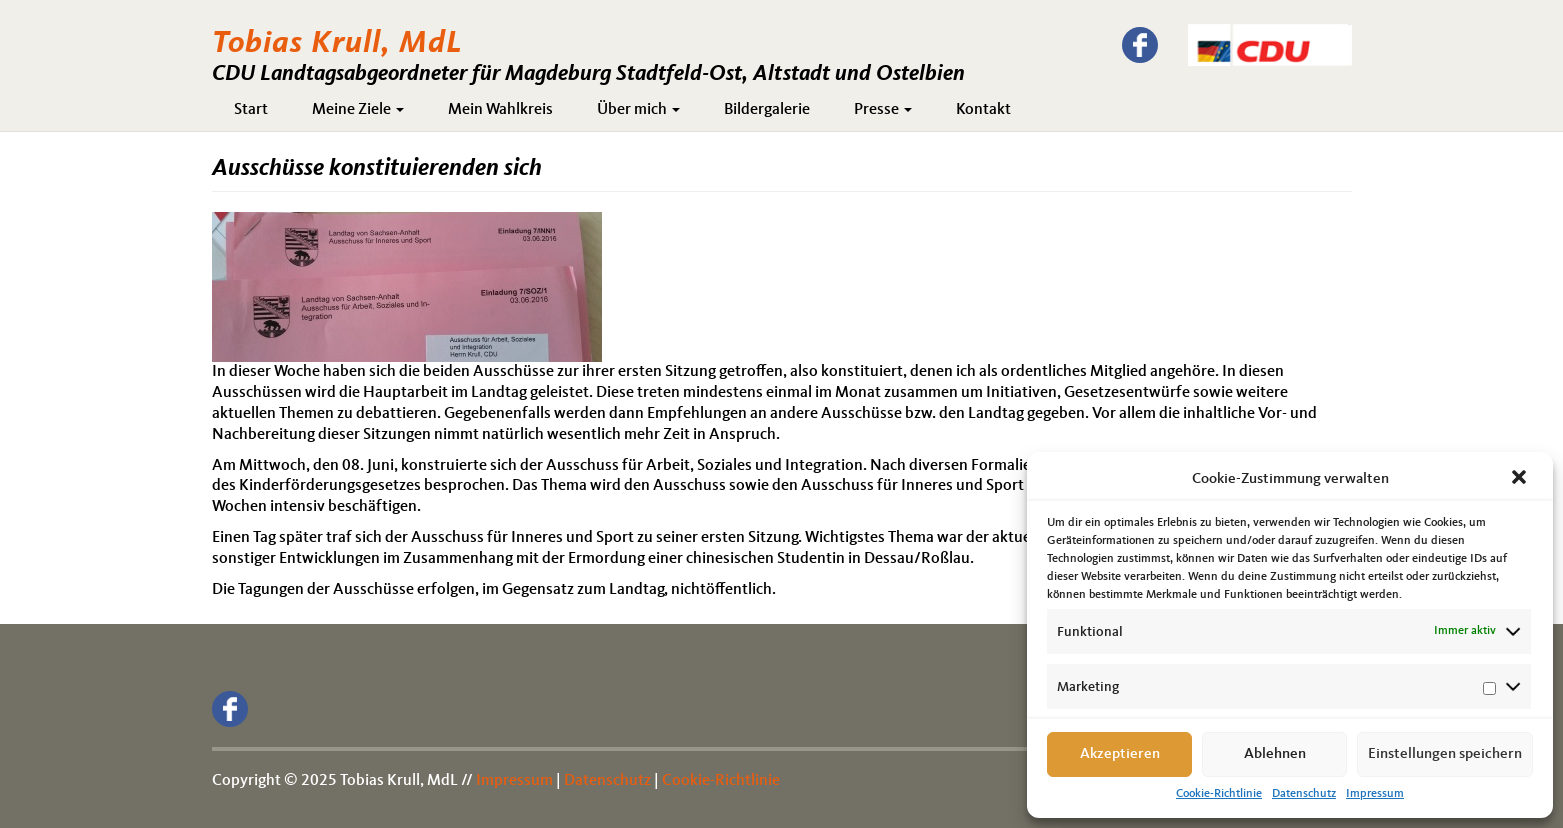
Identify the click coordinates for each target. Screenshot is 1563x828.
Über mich (638, 110)
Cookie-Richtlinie (1219, 794)
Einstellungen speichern (1445, 754)
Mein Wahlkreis (500, 110)
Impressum (1375, 794)
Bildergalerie (767, 110)
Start (251, 110)
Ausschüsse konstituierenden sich (377, 169)
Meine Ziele (358, 110)
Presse (883, 110)
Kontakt (983, 110)
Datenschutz (1304, 794)
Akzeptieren (1120, 754)
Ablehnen (1275, 754)
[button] (1521, 479)
